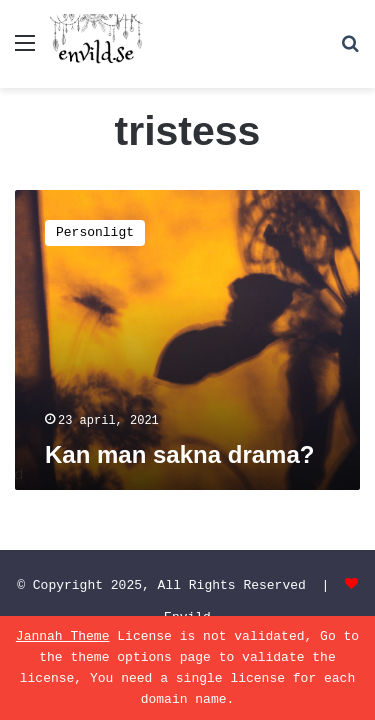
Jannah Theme (63, 636)
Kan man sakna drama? (179, 454)
